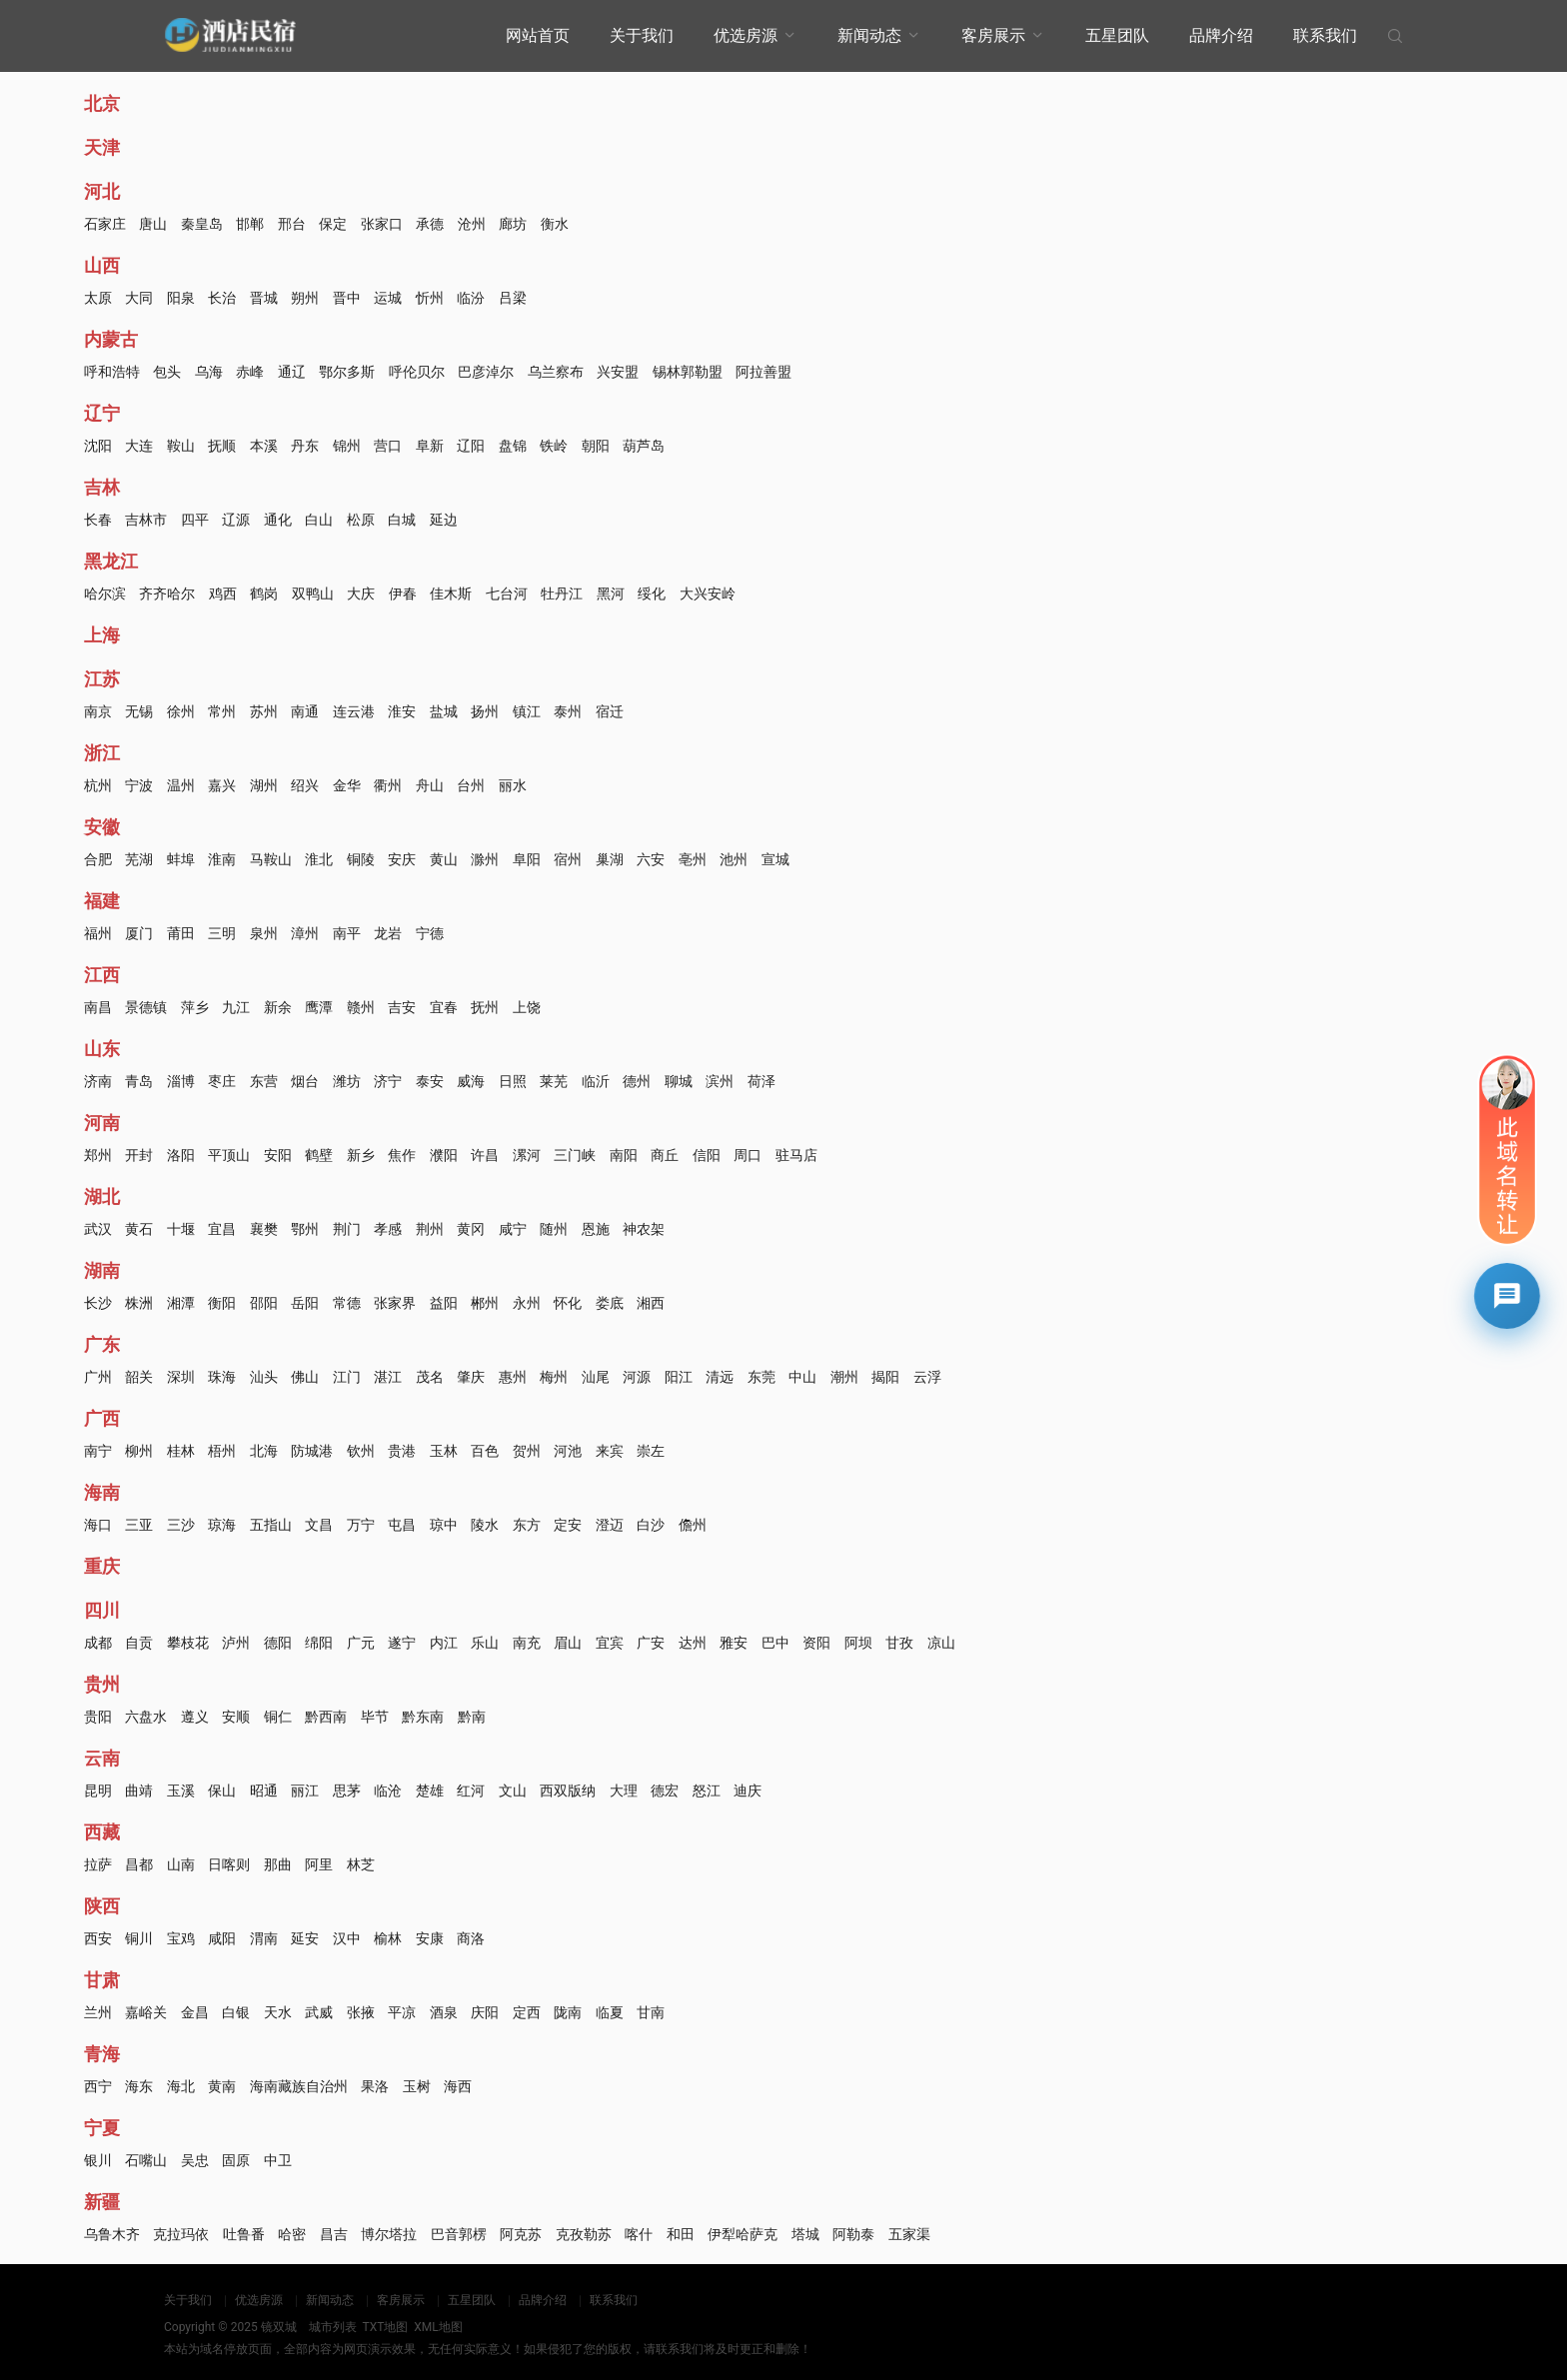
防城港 (312, 1451)
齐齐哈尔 (167, 593)
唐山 (153, 224)
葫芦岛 (644, 446)
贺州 (527, 1451)
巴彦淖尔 (486, 372)
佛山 (305, 1377)
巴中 (775, 1643)
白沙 (651, 1525)
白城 (402, 520)
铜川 (139, 1938)
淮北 (319, 859)
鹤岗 (264, 593)
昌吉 (334, 2234)
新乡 (361, 1155)
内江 (444, 1643)
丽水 (513, 785)
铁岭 (554, 446)
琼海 (222, 1525)
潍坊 (347, 1081)
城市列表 (333, 2327)
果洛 (375, 2086)
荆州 (430, 1229)
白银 (236, 2012)
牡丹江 (562, 593)
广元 (361, 1643)
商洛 (471, 1938)
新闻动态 (869, 35)
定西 (527, 2012)
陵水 (485, 1525)
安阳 (278, 1155)
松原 (361, 520)
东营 (264, 1081)
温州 (181, 785)
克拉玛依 (181, 2234)
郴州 (485, 1303)
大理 (624, 1790)
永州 (527, 1303)
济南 (98, 1081)
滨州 (720, 1081)
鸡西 (223, 593)
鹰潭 (319, 1007)
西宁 (98, 2086)
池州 (734, 859)
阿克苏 (521, 2234)
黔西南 (326, 1717)
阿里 (319, 1864)
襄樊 (264, 1229)
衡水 (555, 224)
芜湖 (139, 859)
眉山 (568, 1643)
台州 (471, 785)
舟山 (430, 785)
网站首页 (538, 35)
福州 (98, 933)
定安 (568, 1525)
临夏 (610, 2012)
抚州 (485, 1007)
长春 (98, 520)
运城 (388, 298)
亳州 (693, 859)
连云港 (354, 711)
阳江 (679, 1377)
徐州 (181, 711)
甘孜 (899, 1643)
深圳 (181, 1377)
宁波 (139, 785)
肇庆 (471, 1377)
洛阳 (181, 1155)
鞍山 (181, 446)
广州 (98, 1377)
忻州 (430, 298)
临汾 (471, 298)
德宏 (665, 1790)
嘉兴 (222, 785)
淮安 (402, 711)
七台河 (507, 593)
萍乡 (195, 1007)
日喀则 (229, 1864)
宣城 (775, 859)
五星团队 (1117, 35)
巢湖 (610, 859)
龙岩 (388, 933)
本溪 (264, 446)
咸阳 (222, 1938)
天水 (278, 2012)
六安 (651, 859)
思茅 (347, 1790)
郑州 (98, 1155)
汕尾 (596, 1377)
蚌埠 (181, 859)
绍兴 (305, 785)
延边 (444, 520)
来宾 (610, 1451)
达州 (693, 1643)
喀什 (639, 2234)
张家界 (395, 1303)
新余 (278, 1007)
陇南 (568, 2012)
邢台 (292, 224)
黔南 (472, 1717)
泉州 (264, 933)
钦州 (361, 1451)
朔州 (305, 298)
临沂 (596, 1081)
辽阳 (471, 446)
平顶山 (229, 1155)
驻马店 (796, 1155)
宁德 (430, 933)
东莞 (762, 1377)
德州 (637, 1081)
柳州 (139, 1451)
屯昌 (402, 1525)
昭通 (264, 1790)
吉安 (402, 1007)
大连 (139, 446)
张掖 (361, 2012)
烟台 (305, 1081)
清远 (720, 1377)
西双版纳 (568, 1790)
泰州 (568, 711)
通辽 (292, 372)
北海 (264, 1451)
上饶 (527, 1007)
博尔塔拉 (389, 2234)
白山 (319, 520)
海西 (458, 2086)
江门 (347, 1377)
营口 (388, 446)
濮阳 (444, 1155)
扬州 (485, 711)
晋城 (264, 298)
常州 (222, 711)
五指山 (271, 1525)
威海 (471, 1081)
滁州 (485, 859)
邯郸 (250, 224)
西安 (98, 1938)
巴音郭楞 (459, 2234)
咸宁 (513, 1229)
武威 (319, 2012)
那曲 (278, 1864)
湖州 (264, 785)
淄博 (181, 1081)
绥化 (652, 593)
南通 (305, 711)
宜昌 (222, 1229)
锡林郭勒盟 (688, 372)
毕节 (375, 1717)
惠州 (513, 1377)
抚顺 (222, 446)
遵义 (195, 1717)
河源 (637, 1377)
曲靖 (139, 1790)
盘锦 (513, 446)
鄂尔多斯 (347, 372)
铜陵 (361, 859)
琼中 (444, 1525)
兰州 (98, 2012)
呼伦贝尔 (417, 372)
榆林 (388, 1938)
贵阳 (98, 1717)
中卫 (278, 2160)
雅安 (734, 1643)
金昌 (195, 2012)
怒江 (707, 1790)
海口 (98, 1525)
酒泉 (444, 2012)
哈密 (292, 2234)
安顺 (236, 1717)
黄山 (444, 859)
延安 (305, 1938)
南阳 (624, 1155)
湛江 (388, 1377)
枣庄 (222, 1081)
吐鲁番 (244, 2234)
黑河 (611, 593)
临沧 (388, 1790)
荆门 (347, 1229)
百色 (485, 1451)
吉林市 (146, 520)
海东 (139, 2086)
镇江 (527, 711)
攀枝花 (188, 1643)
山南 (181, 1864)
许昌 (485, 1155)
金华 (347, 785)
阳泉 (181, 298)
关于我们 (642, 35)
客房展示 (993, 35)
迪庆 (748, 1790)
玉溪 (181, 1790)
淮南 (222, 859)
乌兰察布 (556, 372)
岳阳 (305, 1303)
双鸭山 (313, 593)
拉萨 (98, 1864)
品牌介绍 (1221, 35)
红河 (471, 1790)
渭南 (264, 1938)
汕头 (264, 1377)
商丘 (665, 1155)
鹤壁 (319, 1155)
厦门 (139, 933)
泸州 (236, 1643)
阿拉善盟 (763, 372)
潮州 (844, 1377)
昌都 (139, 1864)
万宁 (361, 1525)
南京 (98, 711)
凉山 (941, 1643)
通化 (278, 520)
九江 (236, 1007)
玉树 (417, 2086)
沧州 (472, 224)
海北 (181, 2086)
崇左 (651, 1451)
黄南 (222, 2086)
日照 (513, 1081)
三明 (222, 933)
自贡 (139, 1643)
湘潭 (181, 1303)
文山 (513, 1790)
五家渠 (909, 2234)
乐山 (485, 1643)
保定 (333, 224)
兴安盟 (618, 372)
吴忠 (195, 2160)
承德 (430, 224)
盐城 (444, 711)
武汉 (98, 1229)
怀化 (568, 1303)
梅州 (554, 1377)
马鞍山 (271, 859)
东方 (527, 1525)
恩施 (596, 1229)
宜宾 (610, 1643)
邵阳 (264, 1303)
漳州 (305, 933)
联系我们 (1325, 35)
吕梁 (513, 298)
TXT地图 (385, 2327)
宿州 (568, 859)
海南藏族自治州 (299, 2086)
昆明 (98, 1790)
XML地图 (438, 2327)
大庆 (361, 593)
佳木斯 (451, 593)
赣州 (361, 1007)
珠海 (222, 1377)
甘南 (651, 2012)
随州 (554, 1229)
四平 (195, 520)
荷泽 (762, 1081)
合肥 (98, 859)
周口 (748, 1155)
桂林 (181, 1451)
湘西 (651, 1303)
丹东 (305, 446)
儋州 (693, 1525)
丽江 (305, 1790)
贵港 (402, 1451)
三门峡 (575, 1155)
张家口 (382, 224)
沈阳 (98, 446)
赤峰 (250, 372)
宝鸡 (181, 1938)
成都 (98, 1643)
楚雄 (430, 1790)
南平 (347, 933)
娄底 (610, 1303)
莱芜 (554, 1081)
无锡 (139, 711)
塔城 (805, 2234)
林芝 (361, 1864)
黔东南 (423, 1717)
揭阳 (885, 1377)
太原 (98, 298)
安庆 (402, 859)
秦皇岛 (202, 224)
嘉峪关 (146, 2012)
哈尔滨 (105, 593)
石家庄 (105, 224)
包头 (167, 372)
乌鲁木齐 (112, 2234)
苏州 (264, 711)
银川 (98, 2160)
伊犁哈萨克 (743, 2234)
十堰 (181, 1229)
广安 (651, 1643)
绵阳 (319, 1643)
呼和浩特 (112, 372)
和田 (681, 2234)
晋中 (347, 298)
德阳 (278, 1643)
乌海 (209, 372)
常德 (347, 1303)
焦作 (402, 1155)
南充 (527, 1643)
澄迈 (610, 1525)
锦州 (347, 446)
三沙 (181, 1525)
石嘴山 (146, 2160)
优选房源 (746, 35)
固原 (236, 2160)
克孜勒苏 (584, 2234)
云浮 (927, 1377)
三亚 (139, 1525)
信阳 (707, 1155)
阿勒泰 (853, 2234)
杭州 (98, 785)
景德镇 (146, 1007)
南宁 (98, 1451)
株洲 (139, 1303)
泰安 (430, 1081)
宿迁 (610, 711)
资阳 (816, 1643)
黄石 (139, 1229)
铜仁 (278, 1717)
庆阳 (485, 2012)
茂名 (430, 1377)
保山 (222, 1790)
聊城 (679, 1081)
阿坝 (858, 1643)
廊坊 (513, 224)
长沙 (98, 1303)
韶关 (139, 1377)
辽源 (236, 520)
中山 (802, 1377)
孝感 (388, 1229)
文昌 (319, 1525)
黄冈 (471, 1229)
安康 (430, 1938)
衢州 (388, 785)
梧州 (222, 1451)
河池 (568, 1451)
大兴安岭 (708, 593)
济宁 (388, 1081)
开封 (139, 1155)
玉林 (444, 1451)
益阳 (444, 1303)
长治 (222, 298)
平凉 (402, 2012)
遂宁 (402, 1643)
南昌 (98, 1007)
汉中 (347, 1938)
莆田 (181, 933)
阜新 (430, 446)
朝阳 (596, 446)
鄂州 (305, 1229)
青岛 (139, 1081)
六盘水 (146, 1717)
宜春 (444, 1007)
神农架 (644, 1229)
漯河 (527, 1155)
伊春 (403, 593)
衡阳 (222, 1303)
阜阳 (527, 859)
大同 (139, 298)
